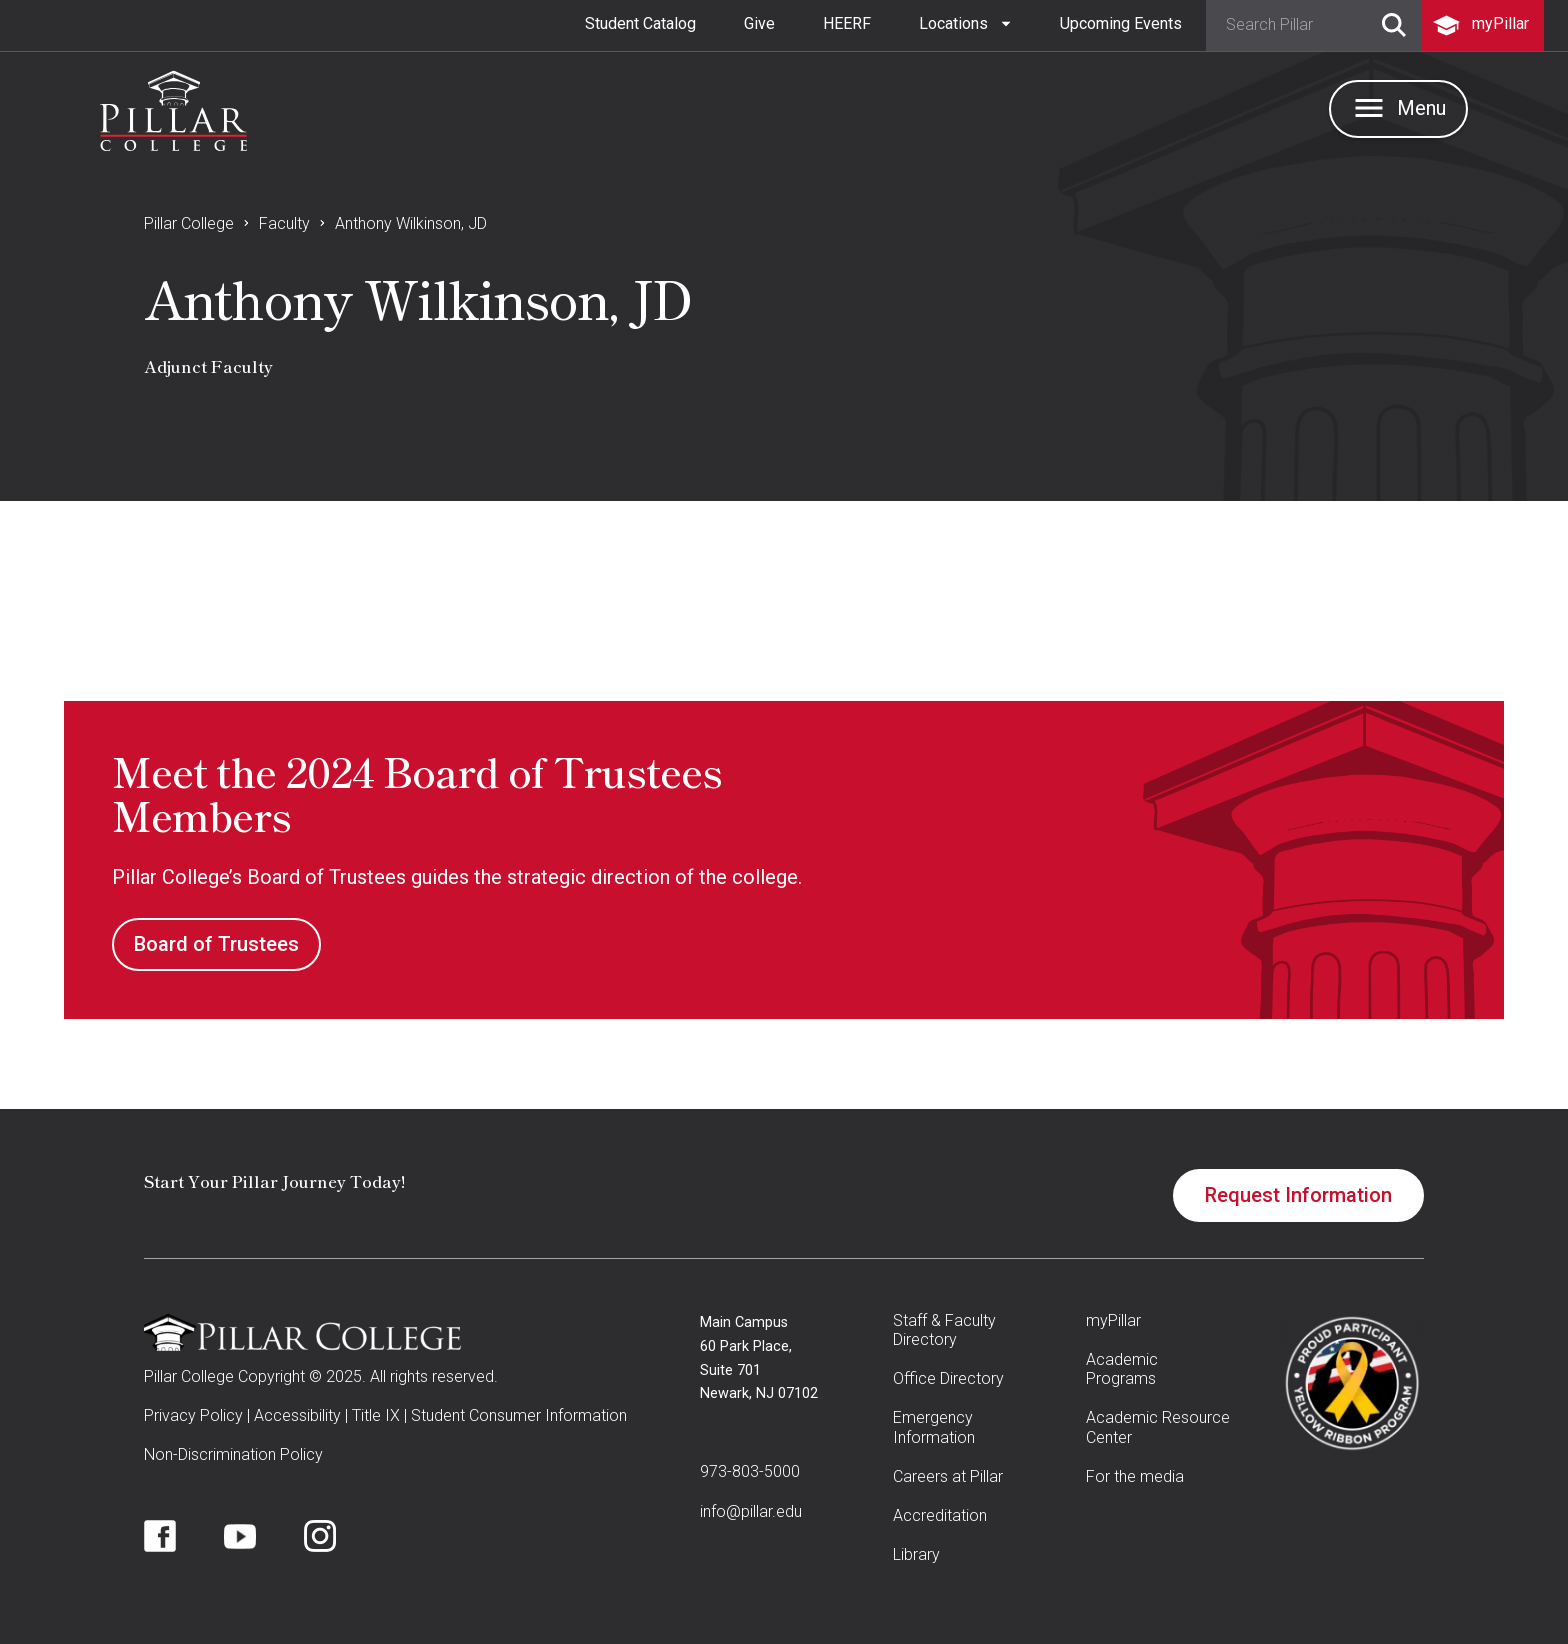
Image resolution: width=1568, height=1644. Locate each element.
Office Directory (948, 1378)
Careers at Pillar (948, 1476)
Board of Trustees (216, 944)
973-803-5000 (750, 1471)
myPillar (1113, 1320)
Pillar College (189, 223)
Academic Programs (1122, 1369)
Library (916, 1554)
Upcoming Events (1121, 23)
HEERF (847, 23)
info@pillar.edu (751, 1511)
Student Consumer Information (519, 1415)
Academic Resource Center (1158, 1427)
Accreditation (940, 1515)
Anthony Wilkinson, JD (411, 223)
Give (759, 23)
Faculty (284, 223)
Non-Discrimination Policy (233, 1454)
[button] (965, 24)
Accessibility (297, 1415)
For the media (1135, 1476)
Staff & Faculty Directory (944, 1330)
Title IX (376, 1415)
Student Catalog (640, 23)
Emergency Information (934, 1427)
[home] (173, 106)
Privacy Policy (193, 1415)
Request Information (1298, 1195)
